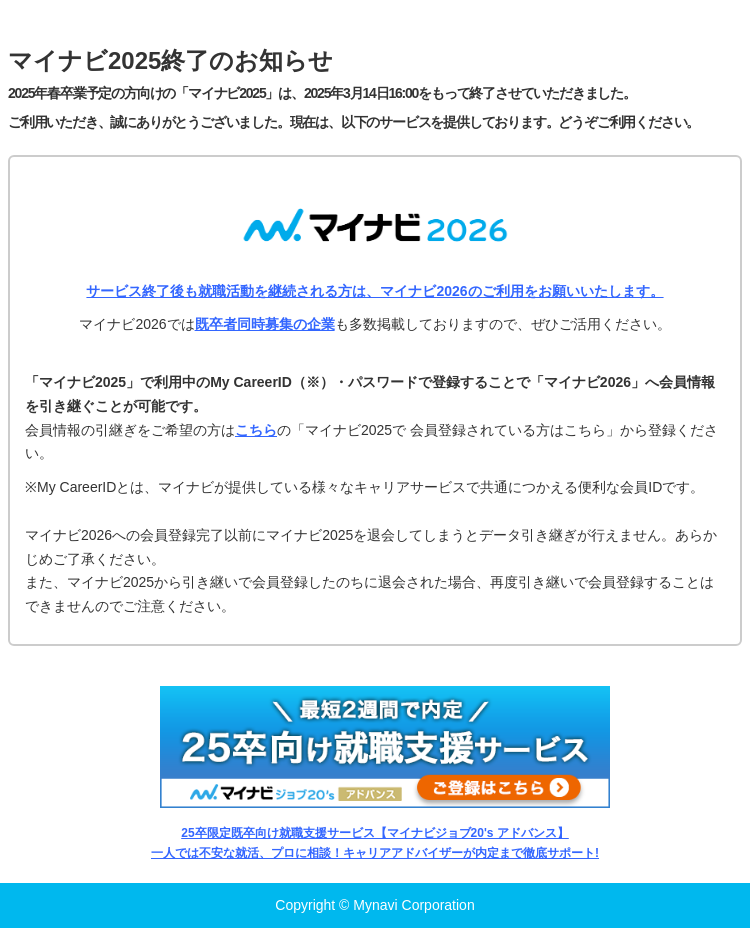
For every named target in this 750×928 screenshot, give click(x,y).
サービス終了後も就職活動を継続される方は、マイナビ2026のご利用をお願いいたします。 (374, 291)
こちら (256, 430)
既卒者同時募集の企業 (265, 324)
